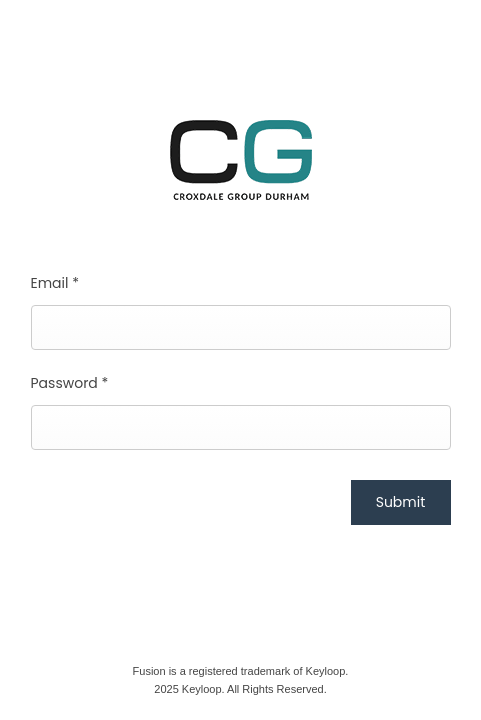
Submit (401, 502)
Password (70, 383)
